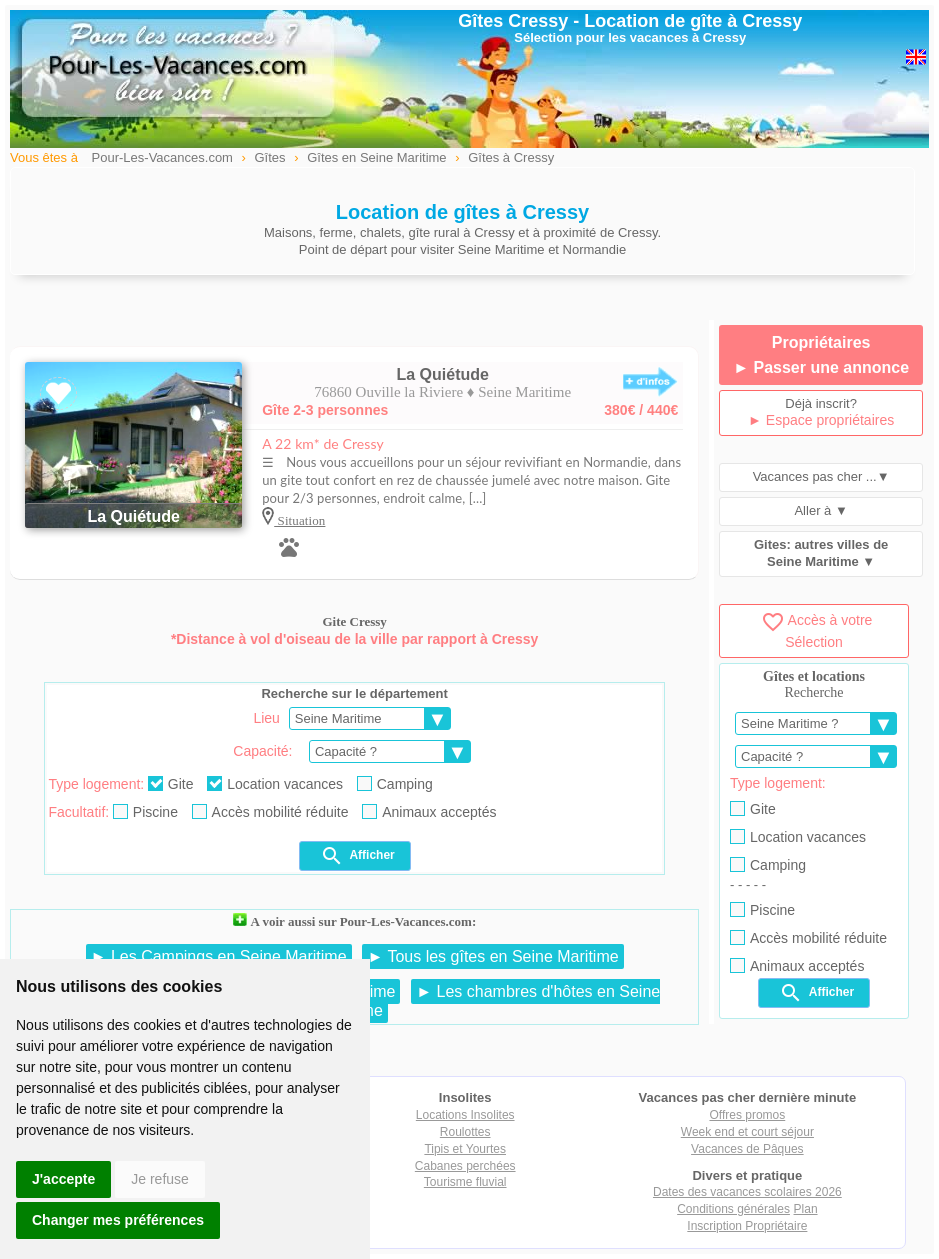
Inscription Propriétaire (747, 1226)
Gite (171, 784)
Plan (806, 1209)
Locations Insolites (465, 1115)
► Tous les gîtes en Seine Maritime (492, 956)
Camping (395, 784)
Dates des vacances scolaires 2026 (747, 1192)
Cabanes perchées (465, 1166)
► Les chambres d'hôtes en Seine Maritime (490, 1001)
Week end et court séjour (747, 1132)
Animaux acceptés (429, 812)
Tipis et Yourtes (465, 1149)
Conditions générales (733, 1209)
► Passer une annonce (821, 367)
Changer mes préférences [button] (118, 1220)
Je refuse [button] (160, 1179)
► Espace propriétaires (821, 420)
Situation (299, 520)
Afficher (357, 856)
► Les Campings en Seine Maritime (219, 956)
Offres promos (747, 1115)
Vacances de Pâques (747, 1149)
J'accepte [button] (63, 1179)
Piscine (145, 812)
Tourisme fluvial (465, 1182)
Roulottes (465, 1132)
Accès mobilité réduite (270, 812)
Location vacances (275, 784)
